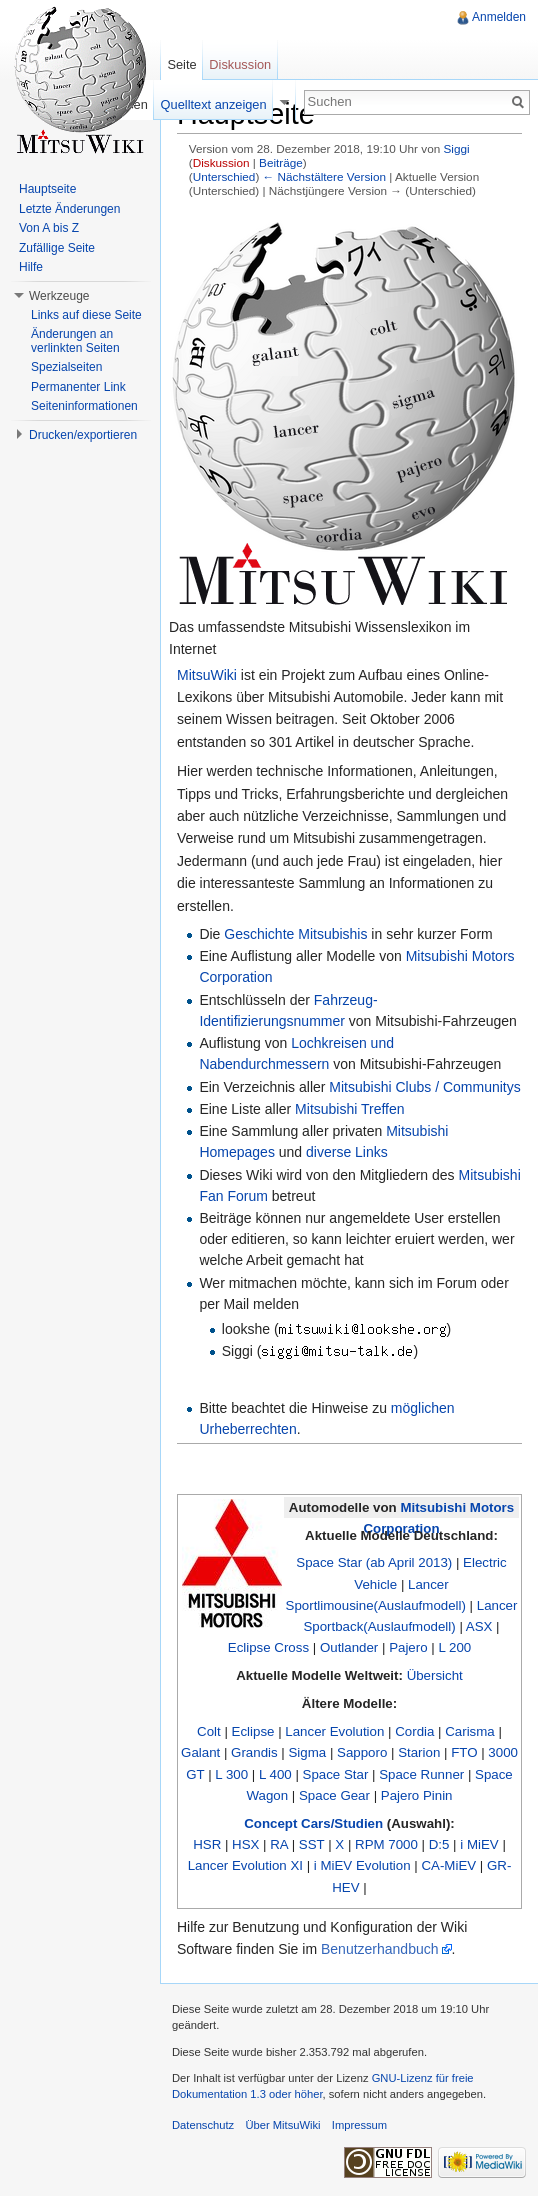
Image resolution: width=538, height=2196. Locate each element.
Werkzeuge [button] (59, 296)
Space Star (336, 1774)
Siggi (456, 148)
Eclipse (253, 1731)
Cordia (414, 1731)
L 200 (454, 1647)
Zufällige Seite (57, 248)
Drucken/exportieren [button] (83, 435)
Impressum (359, 2125)
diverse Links (347, 1152)
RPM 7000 (386, 1844)
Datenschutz (203, 2125)
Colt (209, 1731)
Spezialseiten (66, 367)
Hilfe (31, 267)
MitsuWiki (207, 675)
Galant (200, 1752)
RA (279, 1844)
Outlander (349, 1647)
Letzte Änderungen (69, 209)
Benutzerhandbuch (380, 1949)
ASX (479, 1626)
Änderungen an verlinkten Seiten (75, 341)
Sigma (307, 1752)
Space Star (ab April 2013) (374, 1562)
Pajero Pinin (417, 1795)
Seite (181, 64)
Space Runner (421, 1774)
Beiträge (281, 162)
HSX (245, 1844)
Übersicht (435, 1675)
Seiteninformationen (84, 406)
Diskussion (221, 162)
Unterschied (224, 176)
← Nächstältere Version (324, 176)
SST (312, 1844)
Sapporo (362, 1752)
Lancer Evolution (334, 1731)
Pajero (408, 1647)
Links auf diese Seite (86, 315)
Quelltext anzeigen (214, 104)
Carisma (470, 1731)
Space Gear (334, 1795)
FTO (464, 1752)
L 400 (275, 1774)
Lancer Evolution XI (245, 1865)
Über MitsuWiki (282, 2125)
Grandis (254, 1752)
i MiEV (479, 1844)
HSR (207, 1844)
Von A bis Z (49, 228)
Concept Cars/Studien (313, 1823)
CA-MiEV (448, 1865)
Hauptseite (47, 189)
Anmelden (499, 17)
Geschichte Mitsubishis (295, 934)
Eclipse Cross (268, 1647)
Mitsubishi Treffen (349, 1109)
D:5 (439, 1844)
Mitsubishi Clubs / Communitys (424, 1087)
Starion (419, 1752)
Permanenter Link (78, 387)
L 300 (231, 1774)
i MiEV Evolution (362, 1865)
